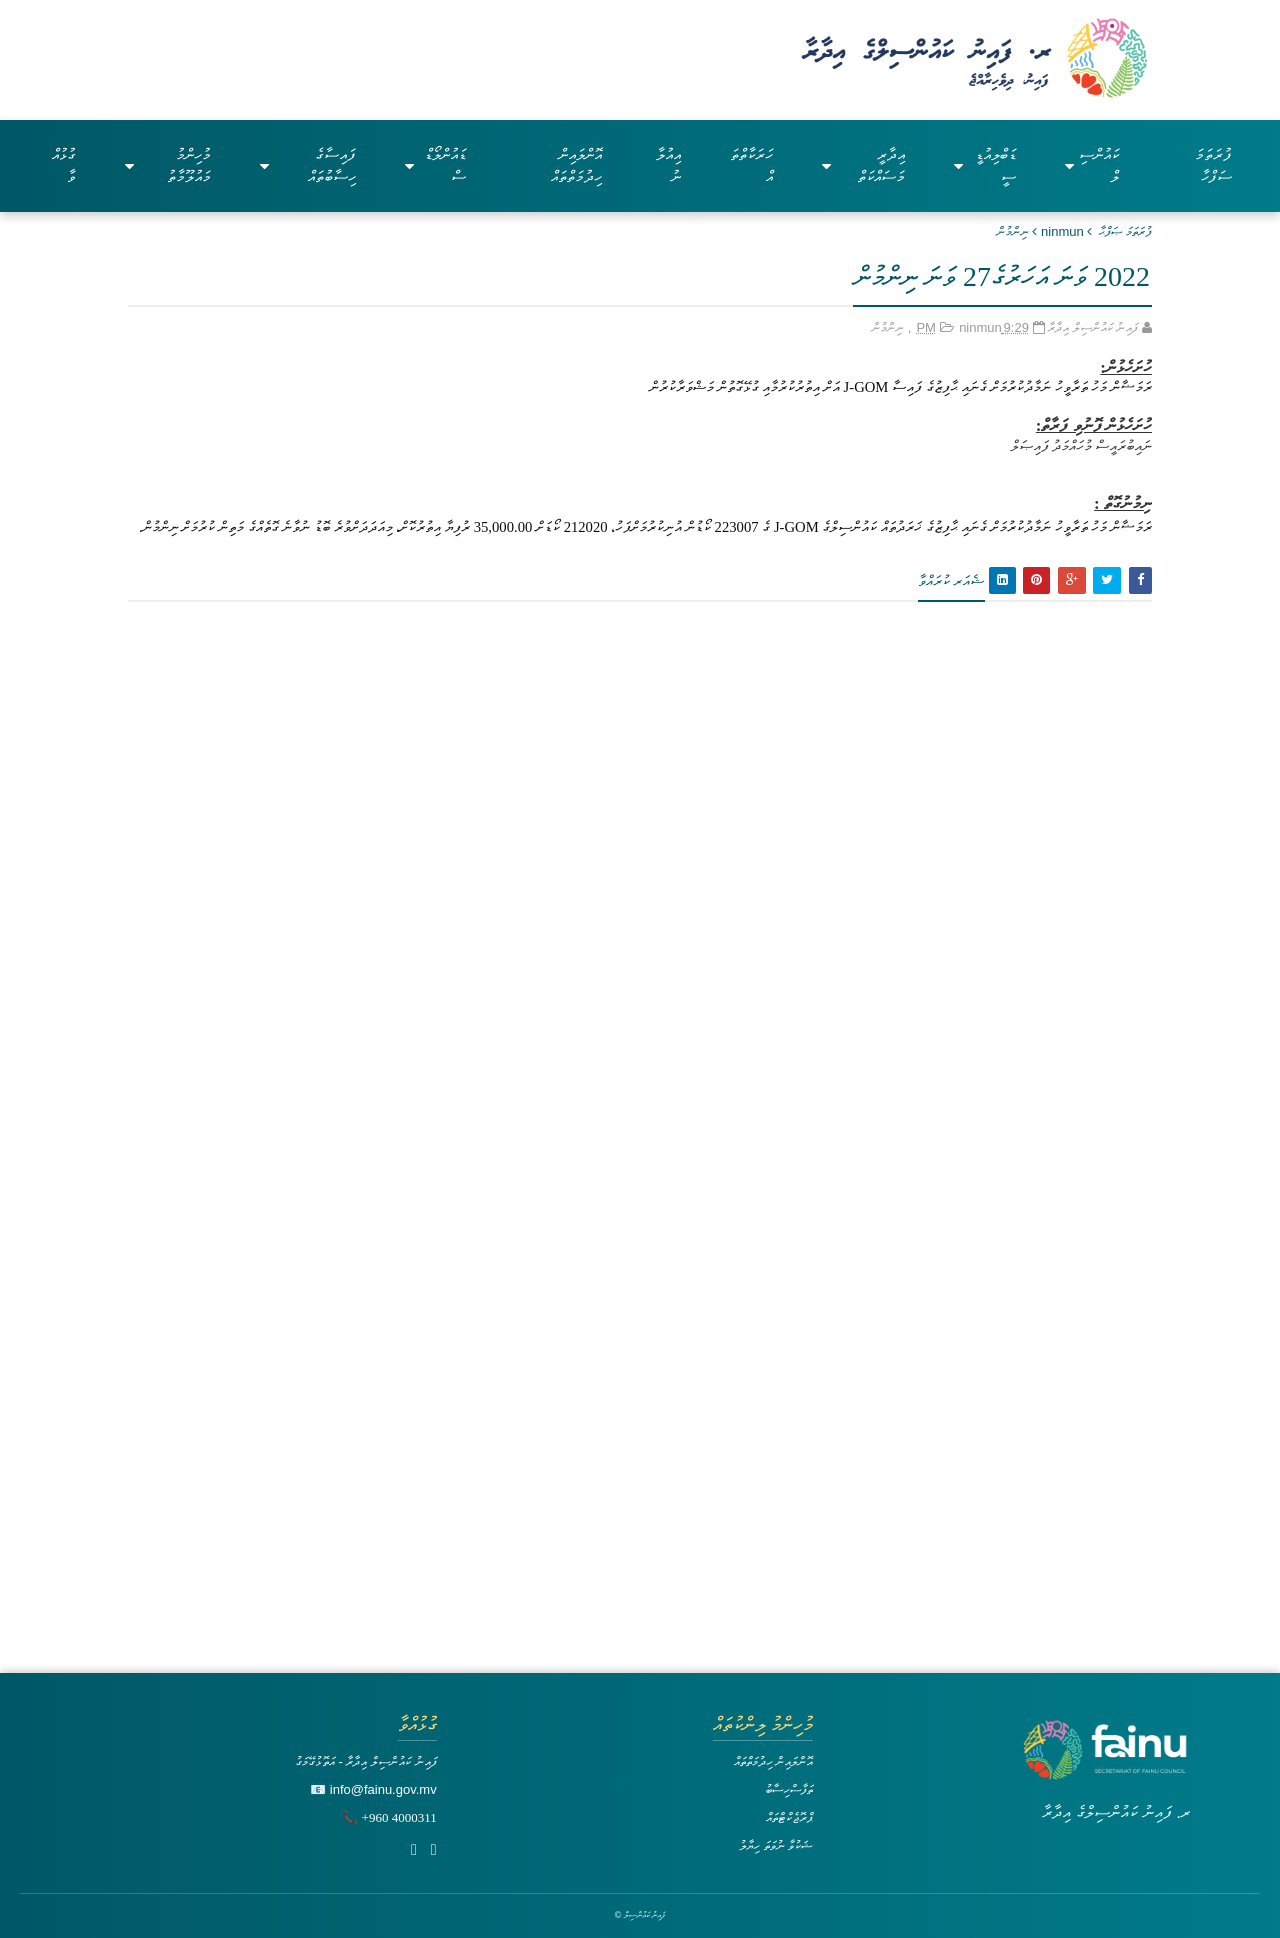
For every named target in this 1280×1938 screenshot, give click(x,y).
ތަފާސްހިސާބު (789, 1789)
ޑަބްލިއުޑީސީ (985, 165)
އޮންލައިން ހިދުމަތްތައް (576, 165)
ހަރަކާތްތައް (751, 165)
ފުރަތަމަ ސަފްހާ (1213, 165)
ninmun (1062, 231)
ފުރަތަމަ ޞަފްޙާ (1125, 231)
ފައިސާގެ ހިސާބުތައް (308, 165)
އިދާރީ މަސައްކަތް (863, 165)
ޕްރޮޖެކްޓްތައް (789, 1817)
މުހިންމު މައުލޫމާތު (168, 165)
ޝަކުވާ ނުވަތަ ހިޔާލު (776, 1845)
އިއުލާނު (668, 165)
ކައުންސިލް (1092, 165)
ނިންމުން (1013, 231)
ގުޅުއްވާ (64, 165)
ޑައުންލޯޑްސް (435, 165)
